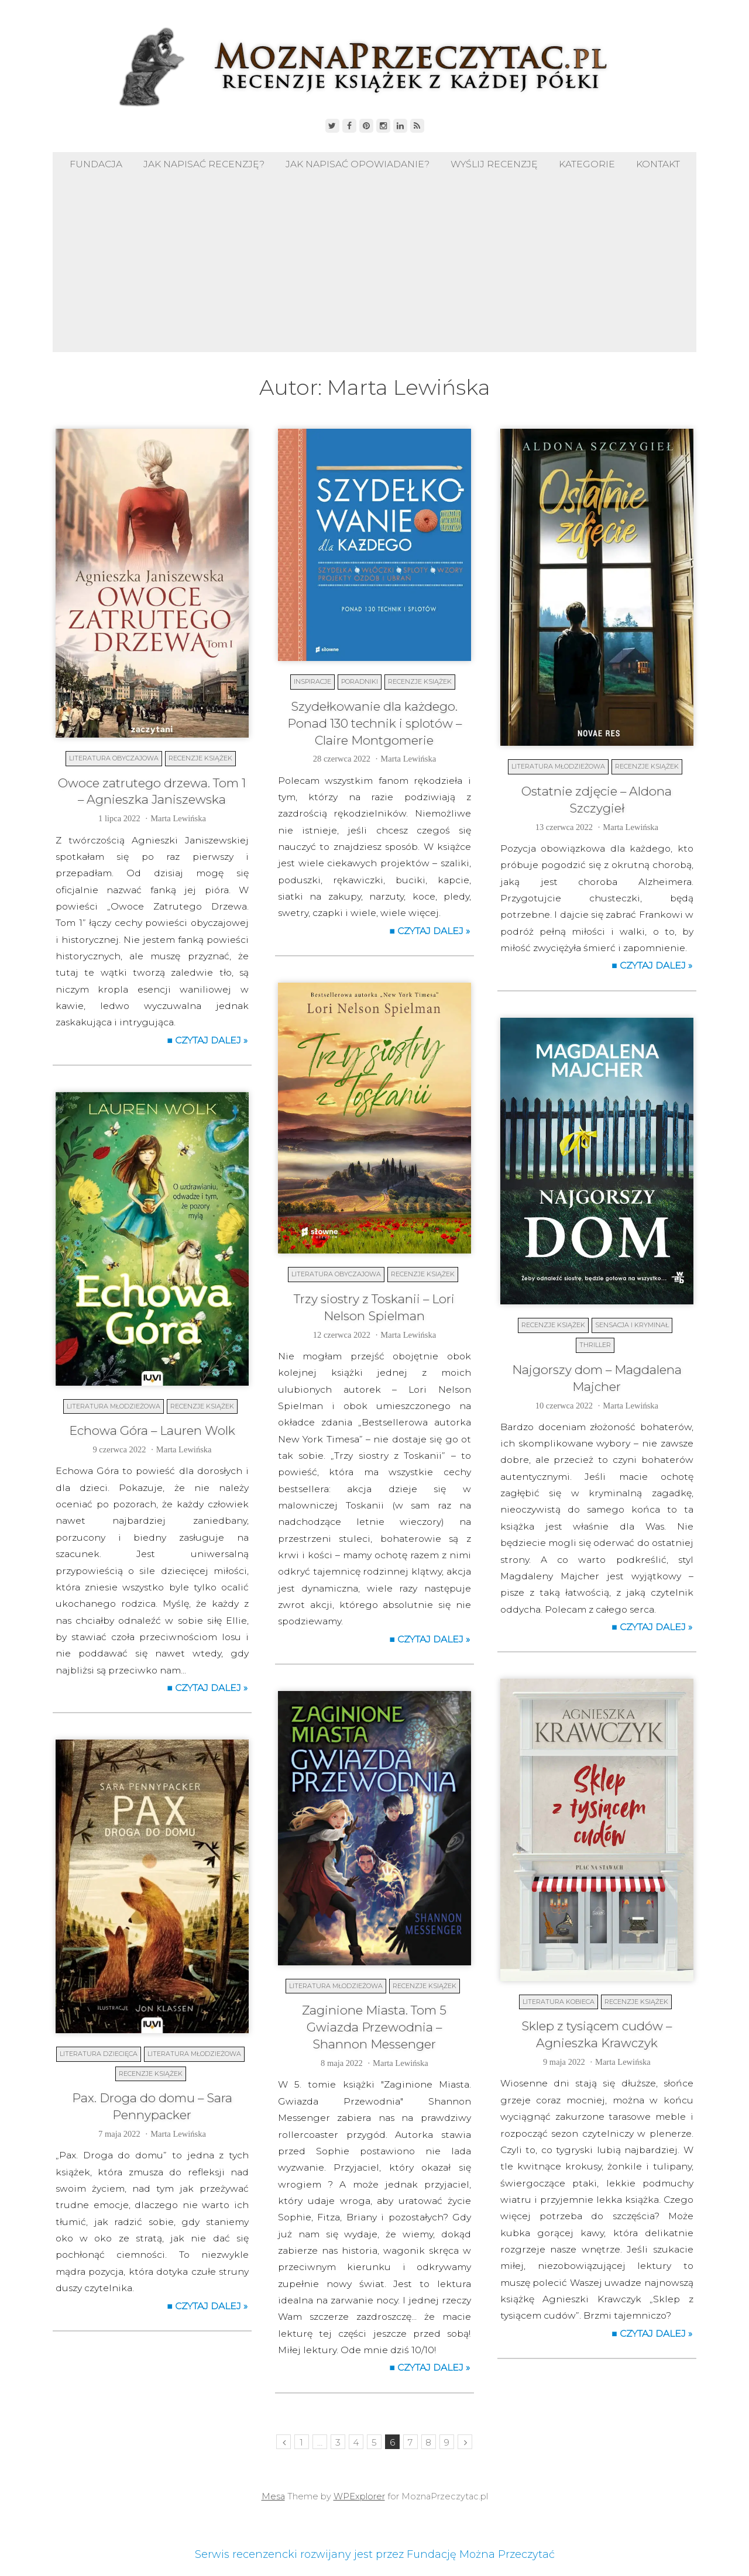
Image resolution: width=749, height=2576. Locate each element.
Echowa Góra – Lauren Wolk (152, 1430)
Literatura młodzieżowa (558, 766)
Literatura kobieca (559, 2002)
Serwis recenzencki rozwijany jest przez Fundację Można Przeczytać (375, 2554)
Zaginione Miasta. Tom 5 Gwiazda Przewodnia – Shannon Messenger (374, 2027)
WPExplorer (359, 2496)
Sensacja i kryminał (632, 1325)
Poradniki (359, 681)
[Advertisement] (374, 264)
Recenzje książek (200, 758)
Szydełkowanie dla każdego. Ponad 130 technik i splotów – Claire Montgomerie (374, 723)
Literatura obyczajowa (114, 758)
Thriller (595, 1345)
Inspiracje (312, 681)
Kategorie (587, 164)
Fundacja (96, 164)
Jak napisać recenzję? (203, 164)
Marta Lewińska (178, 818)
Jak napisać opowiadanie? (358, 164)
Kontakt (658, 164)
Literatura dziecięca (99, 2054)
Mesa (273, 2496)
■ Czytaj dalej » (207, 1040)
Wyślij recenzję (494, 164)
